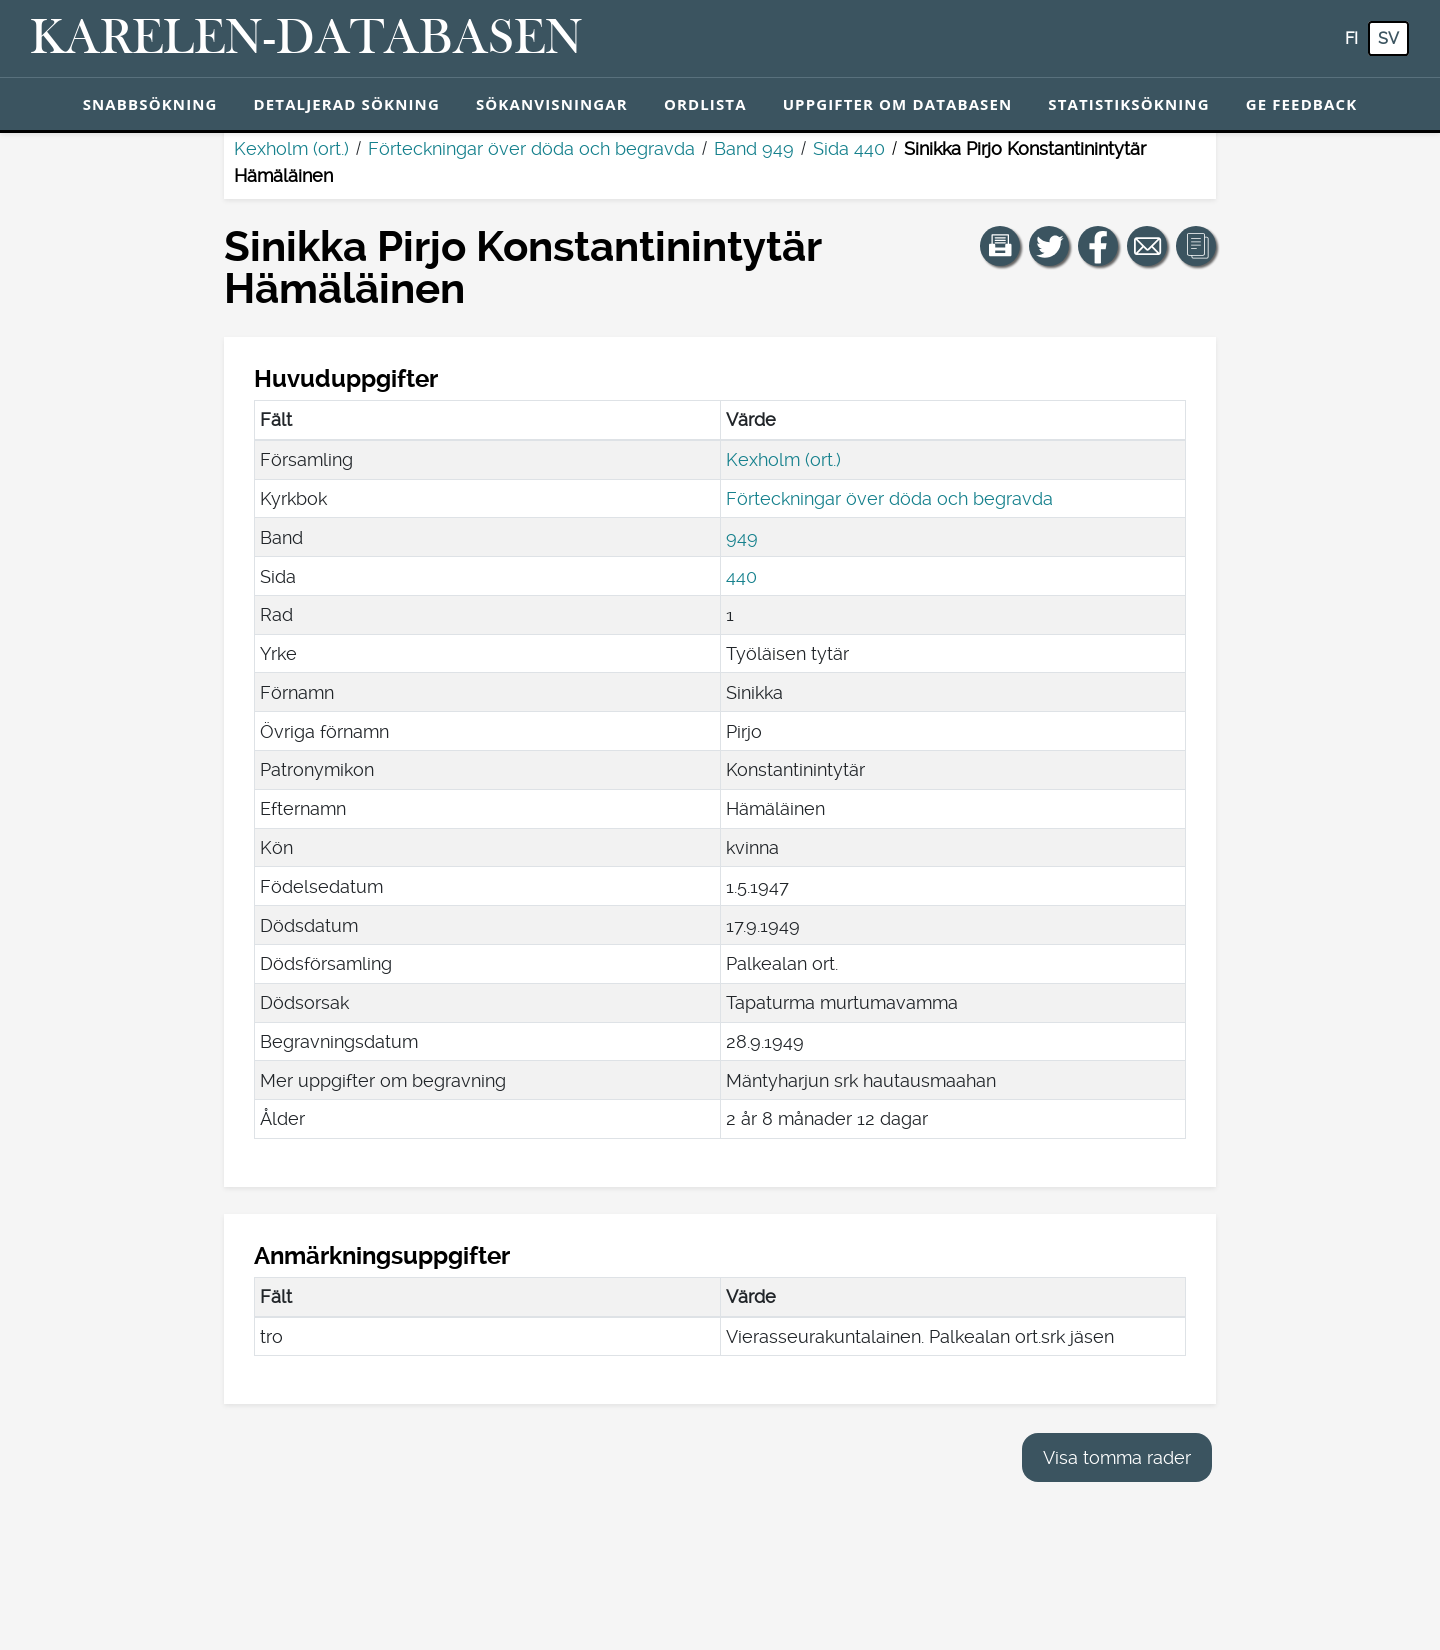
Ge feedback (1302, 104)
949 (742, 537)
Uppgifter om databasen (898, 104)
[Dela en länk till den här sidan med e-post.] (1147, 246)
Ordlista (705, 104)
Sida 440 (849, 148)
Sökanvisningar (552, 104)
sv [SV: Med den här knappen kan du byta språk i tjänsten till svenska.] (1388, 38)
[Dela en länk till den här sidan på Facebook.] (1098, 246)
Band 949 (754, 148)
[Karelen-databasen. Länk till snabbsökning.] (306, 39)
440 (741, 576)
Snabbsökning (150, 104)
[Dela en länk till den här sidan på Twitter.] (1049, 246)
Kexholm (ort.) (291, 148)
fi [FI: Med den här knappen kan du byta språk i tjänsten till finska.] (1351, 38)
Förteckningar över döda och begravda (531, 148)
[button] (1000, 246)
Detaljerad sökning (347, 104)
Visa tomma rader (1117, 1457)
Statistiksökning (1128, 104)
